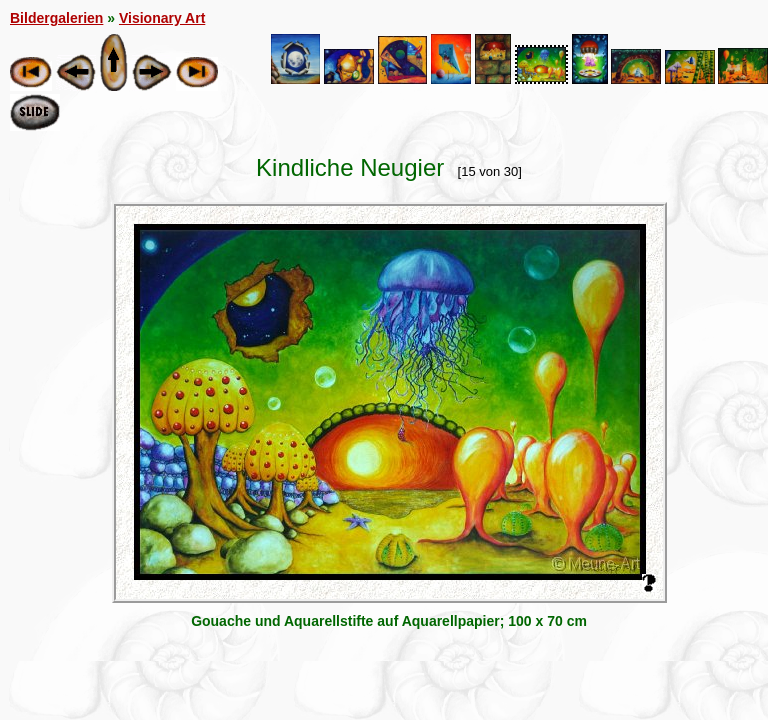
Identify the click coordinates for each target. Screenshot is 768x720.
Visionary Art (162, 18)
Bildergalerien (56, 18)
